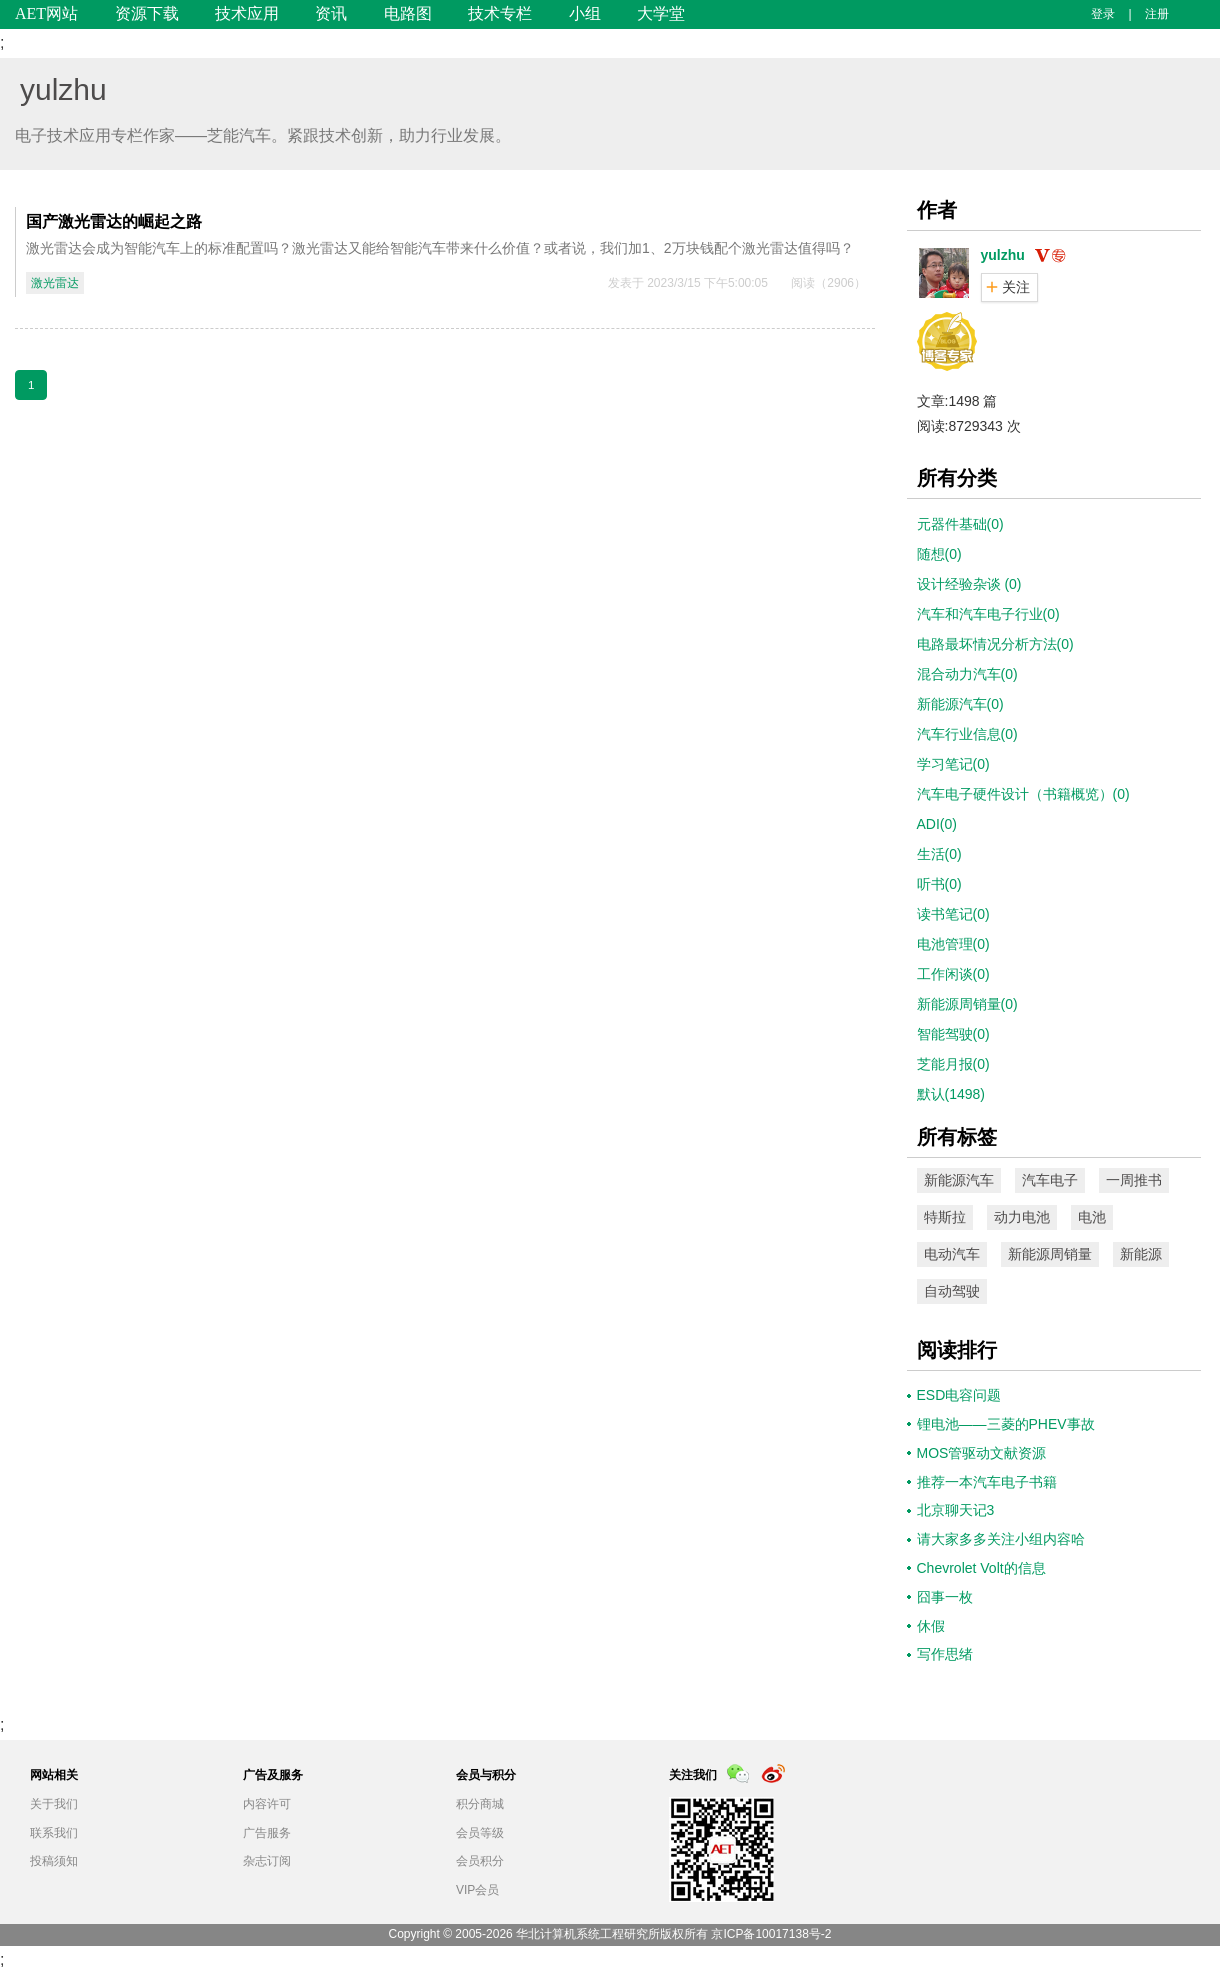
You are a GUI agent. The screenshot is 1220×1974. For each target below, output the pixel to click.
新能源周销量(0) (967, 1004)
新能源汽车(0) (960, 704)
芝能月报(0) (953, 1064)
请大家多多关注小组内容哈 (1001, 1539)
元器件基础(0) (960, 524)
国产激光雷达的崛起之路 (114, 221)
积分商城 (480, 1804)
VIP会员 (477, 1890)
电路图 (408, 13)
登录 (1103, 14)
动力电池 (1022, 1217)
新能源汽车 (959, 1180)
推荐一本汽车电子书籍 (987, 1482)
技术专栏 (500, 13)
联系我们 (54, 1833)
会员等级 (480, 1833)
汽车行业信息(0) (967, 734)
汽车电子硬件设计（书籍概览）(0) (1023, 794)
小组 (585, 13)
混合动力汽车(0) (967, 674)
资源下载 (147, 13)
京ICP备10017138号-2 (771, 1934)
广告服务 (267, 1833)
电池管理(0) (953, 944)
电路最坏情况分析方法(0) (995, 644)
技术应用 (247, 13)
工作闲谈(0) (953, 974)
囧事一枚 (945, 1597)
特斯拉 (945, 1217)
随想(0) (939, 554)
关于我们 (54, 1804)
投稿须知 (54, 1861)
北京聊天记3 (956, 1510)
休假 (931, 1626)
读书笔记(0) (953, 914)
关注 (1016, 287)
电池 (1092, 1217)
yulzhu (63, 89)
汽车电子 (1050, 1180)
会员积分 (480, 1861)
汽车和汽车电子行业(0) (988, 614)
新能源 (1141, 1254)
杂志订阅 (267, 1861)
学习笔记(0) (953, 764)
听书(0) (939, 884)
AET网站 (46, 13)
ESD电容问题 (959, 1395)
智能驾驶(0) (953, 1034)
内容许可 (267, 1804)
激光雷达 (55, 283)
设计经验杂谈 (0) (969, 584)
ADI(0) (937, 824)
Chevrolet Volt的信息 (981, 1568)
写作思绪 (945, 1654)
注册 (1157, 14)
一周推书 (1134, 1180)
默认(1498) (951, 1094)
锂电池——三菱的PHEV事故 (1006, 1424)
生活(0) (939, 854)
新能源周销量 (1050, 1254)
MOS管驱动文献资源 (982, 1453)
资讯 (331, 13)
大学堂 (661, 13)
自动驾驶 (952, 1291)
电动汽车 (952, 1254)
